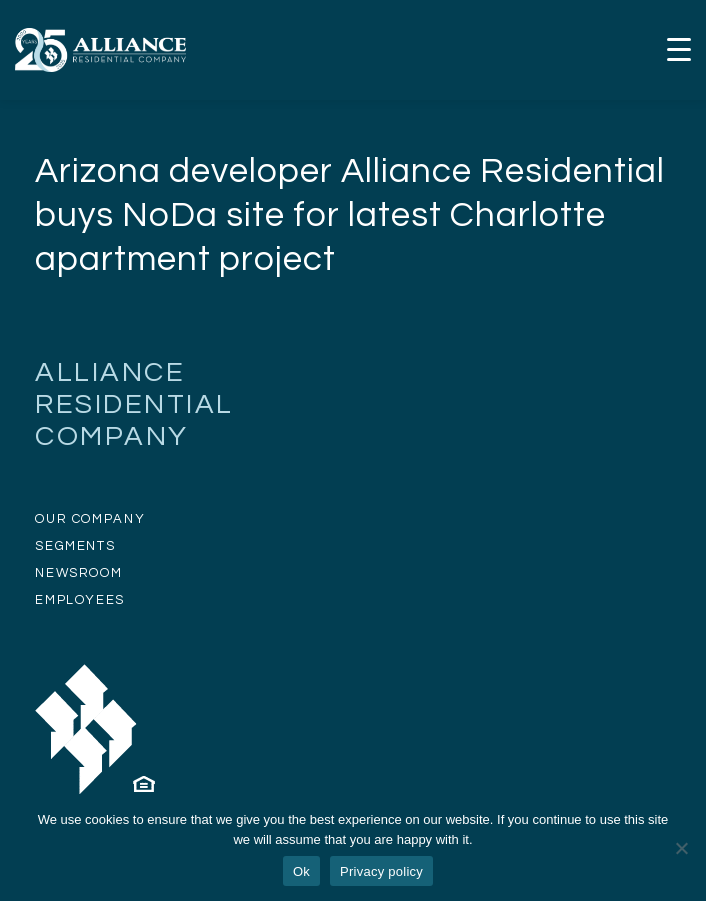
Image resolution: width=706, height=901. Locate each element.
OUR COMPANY (90, 519)
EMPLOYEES (80, 600)
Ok (301, 871)
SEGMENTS (75, 546)
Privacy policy (381, 871)
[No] (681, 848)
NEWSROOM (78, 573)
